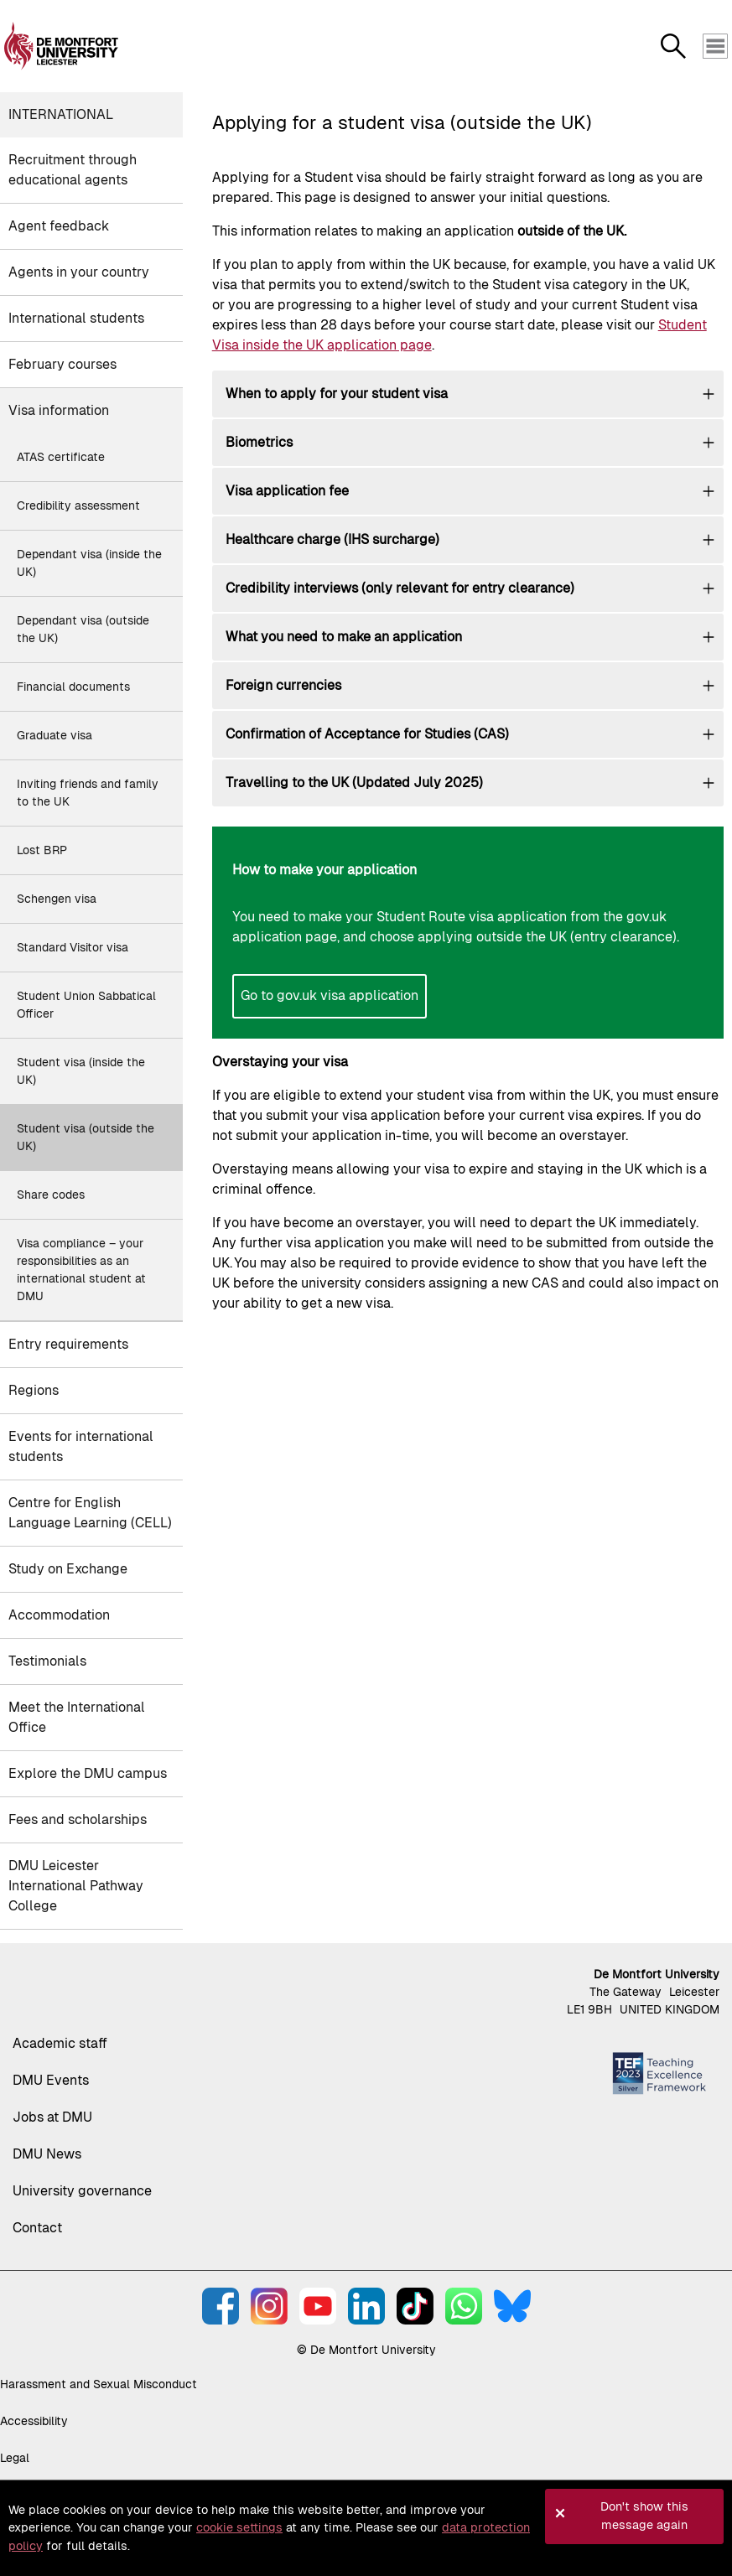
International (60, 114)
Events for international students (80, 1446)
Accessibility (34, 2421)
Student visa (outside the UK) (85, 1137)
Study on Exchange (67, 1569)
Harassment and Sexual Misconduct (98, 2384)
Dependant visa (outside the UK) (83, 629)
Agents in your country (78, 272)
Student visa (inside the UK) (81, 1070)
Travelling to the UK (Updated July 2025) (354, 782)
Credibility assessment (78, 505)
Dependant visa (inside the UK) (89, 562)
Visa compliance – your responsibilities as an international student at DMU (81, 1269)
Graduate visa (54, 735)
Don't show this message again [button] (644, 2516)
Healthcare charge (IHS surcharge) (332, 539)
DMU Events (51, 2080)
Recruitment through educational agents (72, 170)
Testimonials (47, 1661)
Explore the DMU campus (87, 1773)
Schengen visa (56, 898)
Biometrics (259, 442)
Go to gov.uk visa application (329, 995)
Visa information (58, 410)
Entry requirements (68, 1344)
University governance (82, 2191)
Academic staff (60, 2043)
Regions (33, 1390)
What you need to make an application (344, 637)
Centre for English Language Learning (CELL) (90, 1513)
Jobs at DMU (52, 2117)
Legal (14, 2458)
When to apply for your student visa (337, 394)
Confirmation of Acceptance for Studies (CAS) (367, 734)
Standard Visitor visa (72, 947)
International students (76, 318)
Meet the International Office (76, 1717)
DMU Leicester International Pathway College (75, 1886)
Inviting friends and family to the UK (87, 792)
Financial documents (73, 686)
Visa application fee (287, 491)
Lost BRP (42, 850)
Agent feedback (58, 226)
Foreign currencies (283, 685)
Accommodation (59, 1615)
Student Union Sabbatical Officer (86, 1004)
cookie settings (239, 2527)
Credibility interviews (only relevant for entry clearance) (400, 588)
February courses (62, 364)
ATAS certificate (61, 457)
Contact (37, 2228)
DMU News (47, 2154)
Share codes (51, 1194)
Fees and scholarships (77, 1819)
